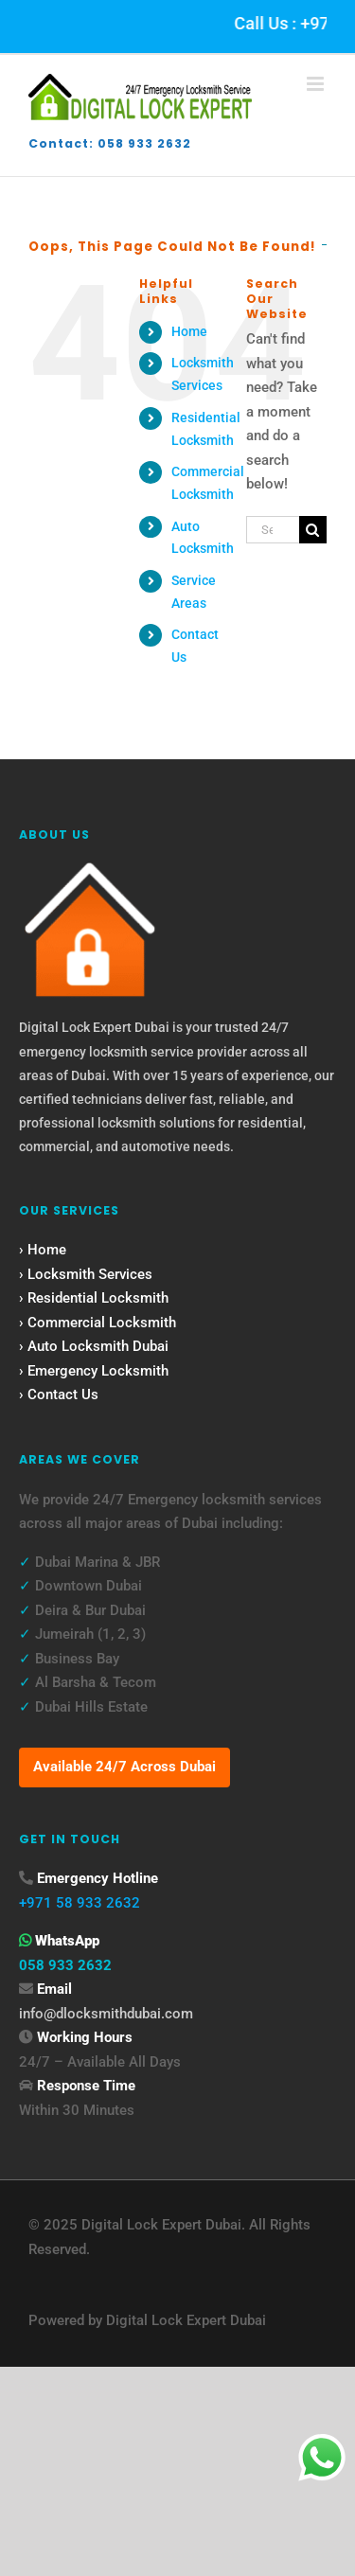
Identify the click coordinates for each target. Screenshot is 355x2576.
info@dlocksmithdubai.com (106, 2013)
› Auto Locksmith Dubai (94, 1346)
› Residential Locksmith (94, 1297)
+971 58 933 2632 (79, 1902)
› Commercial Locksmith (97, 1322)
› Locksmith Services (85, 1274)
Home (189, 331)
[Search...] (272, 529)
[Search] (313, 529)
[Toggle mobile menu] (317, 84)
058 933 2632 (65, 1965)
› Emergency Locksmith (94, 1370)
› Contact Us (58, 1394)
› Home (42, 1249)
